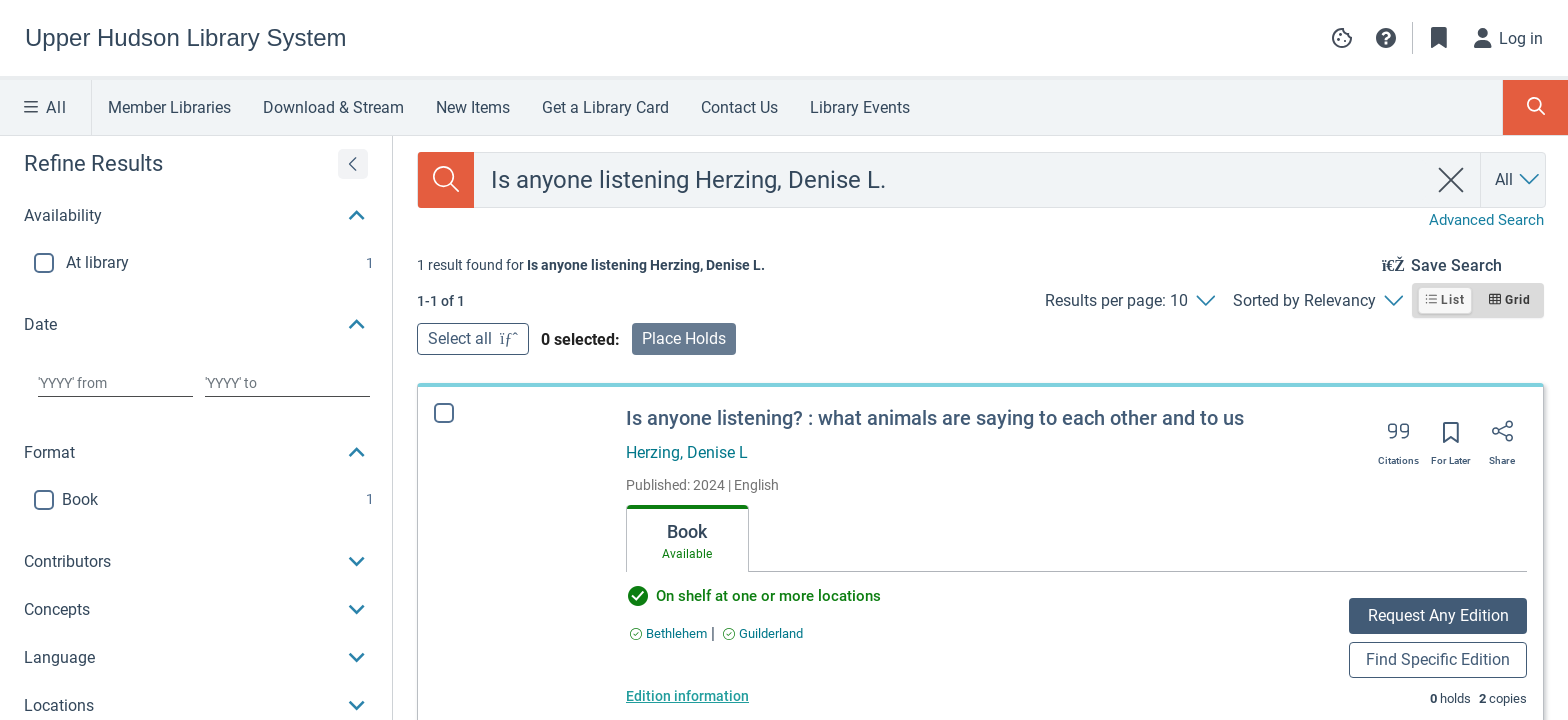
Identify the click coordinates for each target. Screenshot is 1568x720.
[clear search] (1451, 180)
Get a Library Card (605, 107)
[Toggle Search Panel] (1535, 107)
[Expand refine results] (353, 164)
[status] (591, 265)
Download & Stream (333, 107)
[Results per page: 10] (1129, 301)
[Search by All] (1518, 180)
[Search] (446, 180)
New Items (473, 107)
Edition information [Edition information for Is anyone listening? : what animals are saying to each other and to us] (687, 696)
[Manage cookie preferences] (1342, 38)
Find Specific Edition (1438, 659)
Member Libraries (169, 107)
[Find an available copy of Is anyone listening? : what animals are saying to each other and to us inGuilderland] (763, 633)
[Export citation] (1398, 438)
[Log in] (1509, 38)
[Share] (1502, 438)
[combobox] (950, 180)
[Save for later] (1451, 439)
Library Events (860, 107)
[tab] (687, 539)
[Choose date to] (287, 383)
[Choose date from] (115, 383)
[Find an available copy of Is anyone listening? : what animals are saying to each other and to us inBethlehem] (668, 633)
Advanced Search (1486, 220)
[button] (1386, 38)
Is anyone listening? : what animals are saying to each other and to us (935, 418)
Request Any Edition (1438, 615)
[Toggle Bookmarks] (1439, 38)
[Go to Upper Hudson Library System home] (185, 38)
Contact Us (739, 107)
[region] (196, 395)
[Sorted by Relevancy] (1317, 301)
